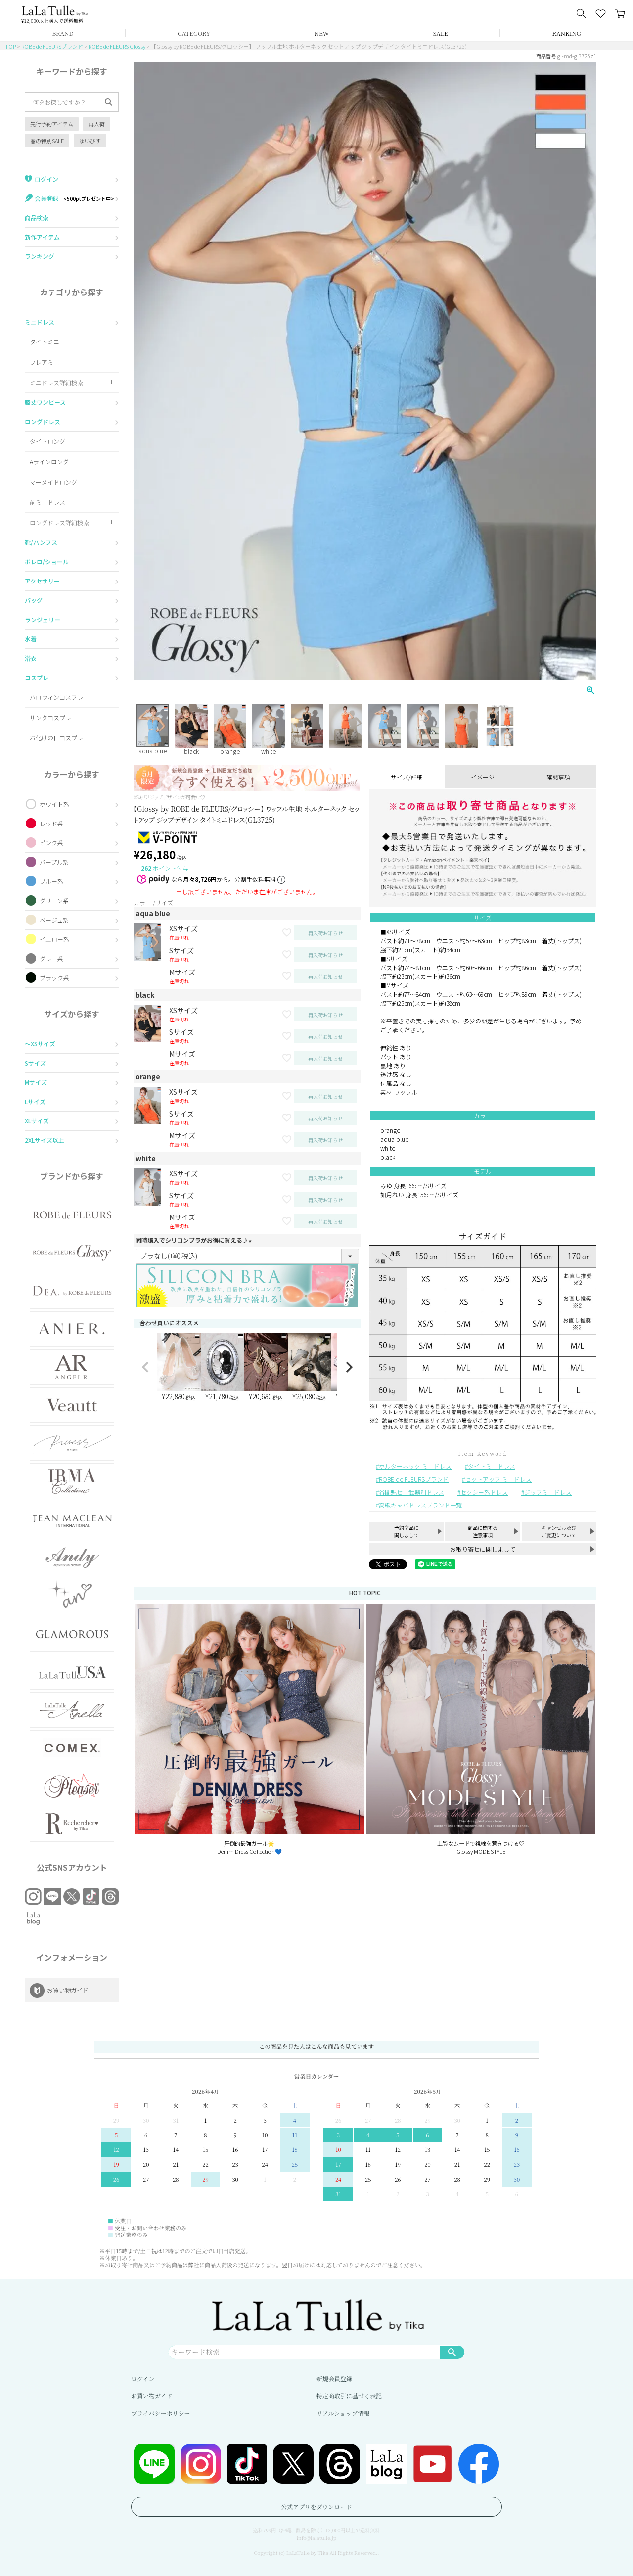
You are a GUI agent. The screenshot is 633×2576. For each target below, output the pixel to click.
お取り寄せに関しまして (482, 1549)
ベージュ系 (54, 920)
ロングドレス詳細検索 (59, 522)
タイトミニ (44, 342)
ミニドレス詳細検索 (56, 382)
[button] (145, 1367)
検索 (452, 2352)
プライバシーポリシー (160, 2413)
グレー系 (51, 958)
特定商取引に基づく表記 (349, 2395)
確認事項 (558, 777)
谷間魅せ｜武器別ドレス (411, 1492)
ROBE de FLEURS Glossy (117, 46)
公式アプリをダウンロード (316, 2506)
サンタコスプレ (50, 717)
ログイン (142, 2378)
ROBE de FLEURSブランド (52, 46)
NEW (322, 33)
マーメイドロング (53, 482)
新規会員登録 (334, 2378)
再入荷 (97, 124)
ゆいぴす (90, 141)
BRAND (62, 33)
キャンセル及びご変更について (559, 1531)
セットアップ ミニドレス (498, 1479)
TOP (10, 46)
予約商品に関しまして (406, 1531)
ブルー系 (51, 881)
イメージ (483, 777)
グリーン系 (54, 900)
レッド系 (51, 823)
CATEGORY (194, 33)
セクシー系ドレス (484, 1492)
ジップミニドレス (548, 1492)
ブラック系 (54, 977)
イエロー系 (54, 939)
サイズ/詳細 (407, 777)
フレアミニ (44, 362)
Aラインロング (49, 461)
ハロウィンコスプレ (56, 697)
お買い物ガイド (152, 2395)
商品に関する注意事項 (482, 1531)
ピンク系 (51, 842)
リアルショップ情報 (342, 2413)
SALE (440, 33)
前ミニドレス (47, 502)
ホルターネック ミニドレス (415, 1466)
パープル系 (54, 862)
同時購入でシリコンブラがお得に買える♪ (195, 1240)
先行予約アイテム (51, 124)
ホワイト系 (54, 804)
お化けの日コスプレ (56, 737)
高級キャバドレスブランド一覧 (420, 1505)
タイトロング (47, 441)
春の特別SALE (47, 141)
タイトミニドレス (491, 1466)
